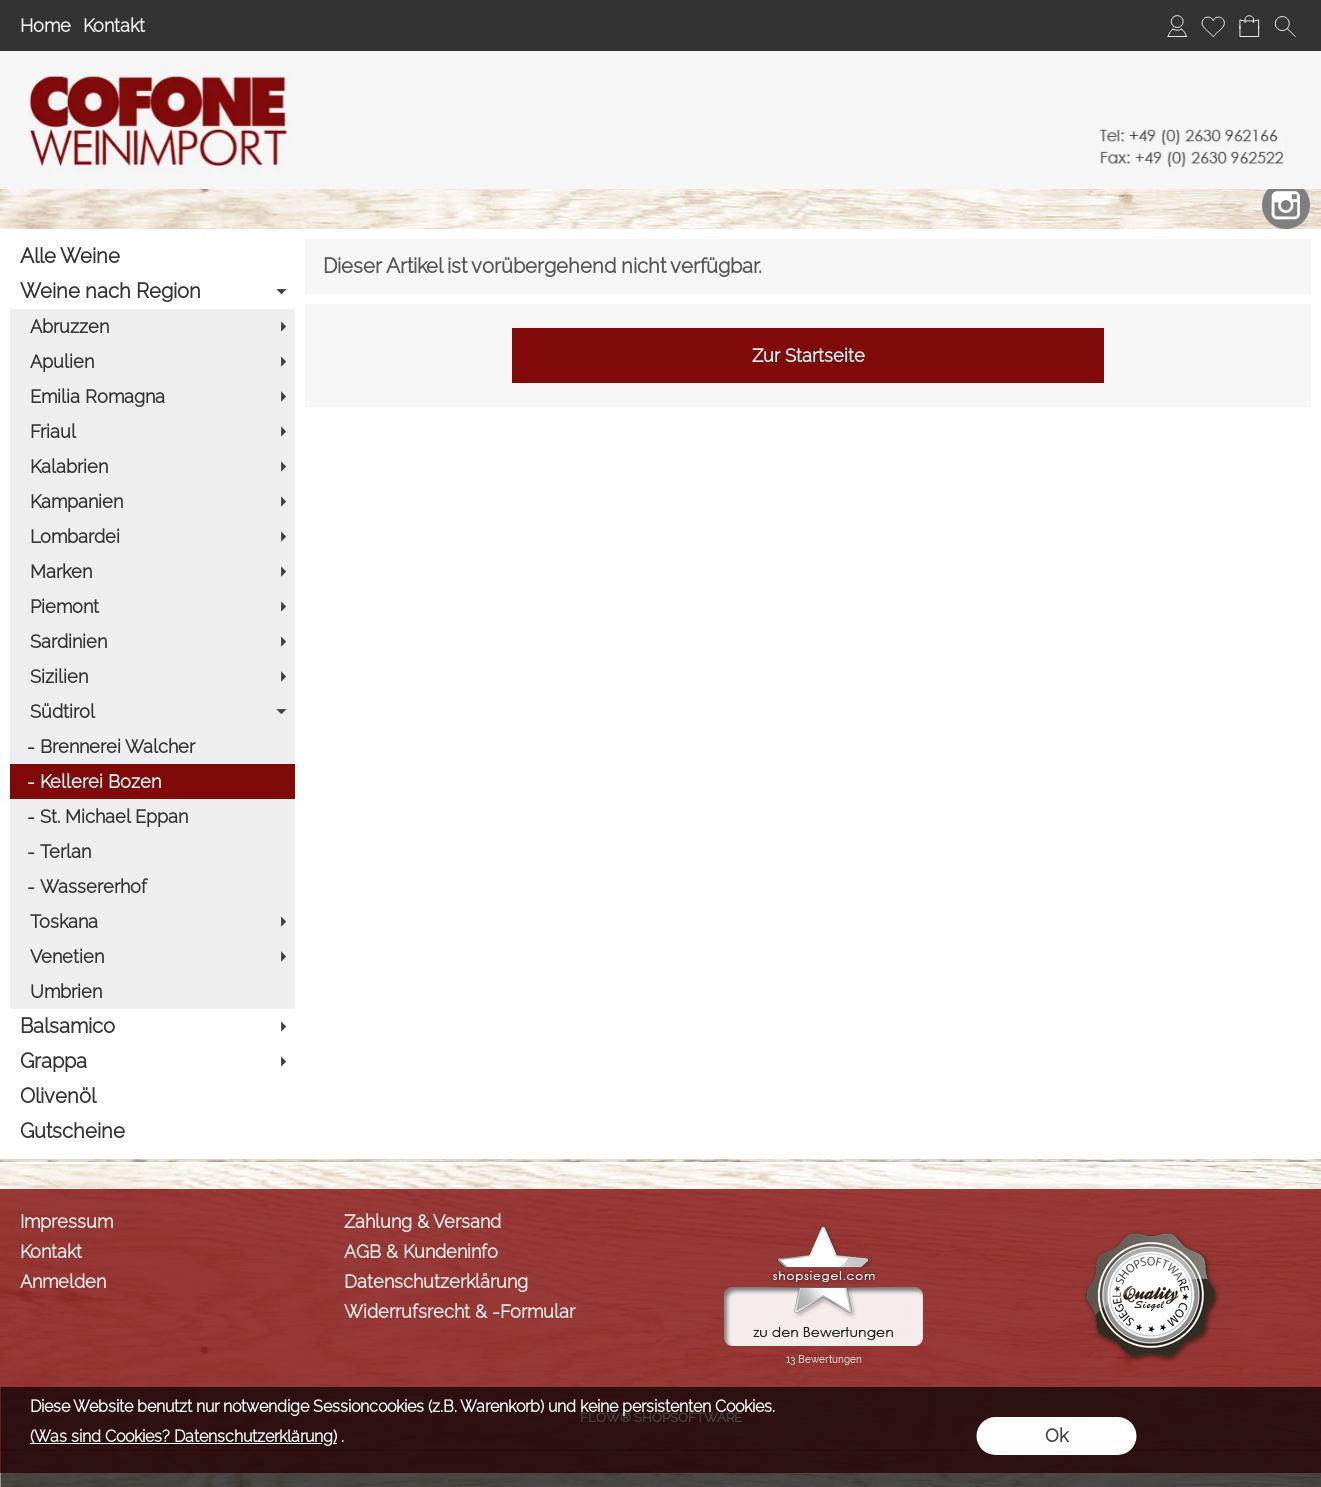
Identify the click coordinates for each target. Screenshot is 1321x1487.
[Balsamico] (152, 1026)
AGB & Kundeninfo (421, 1251)
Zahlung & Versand (422, 1221)
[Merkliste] (1213, 26)
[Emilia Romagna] (152, 396)
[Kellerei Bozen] (152, 781)
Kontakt (114, 25)
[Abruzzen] (152, 326)
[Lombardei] (152, 536)
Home (45, 25)
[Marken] (152, 571)
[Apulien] (152, 361)
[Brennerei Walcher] (152, 746)
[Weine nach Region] (152, 291)
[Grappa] (152, 1061)
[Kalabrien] (152, 466)
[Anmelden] (1177, 26)
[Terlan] (152, 851)
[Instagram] (1286, 205)
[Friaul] (152, 431)
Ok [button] (1056, 1435)
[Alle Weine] (152, 256)
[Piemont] (152, 606)
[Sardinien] (152, 641)
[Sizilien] (152, 676)
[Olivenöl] (152, 1096)
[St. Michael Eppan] (152, 816)
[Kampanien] (152, 501)
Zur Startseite (808, 355)
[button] (1285, 26)
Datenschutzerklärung (436, 1281)
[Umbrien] (152, 991)
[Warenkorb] (1249, 26)
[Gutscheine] (152, 1131)
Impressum (66, 1221)
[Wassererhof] (152, 886)
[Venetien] (152, 956)
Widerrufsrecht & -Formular (459, 1311)
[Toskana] (152, 921)
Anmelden (63, 1281)
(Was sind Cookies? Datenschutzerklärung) (183, 1436)
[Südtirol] (152, 711)
